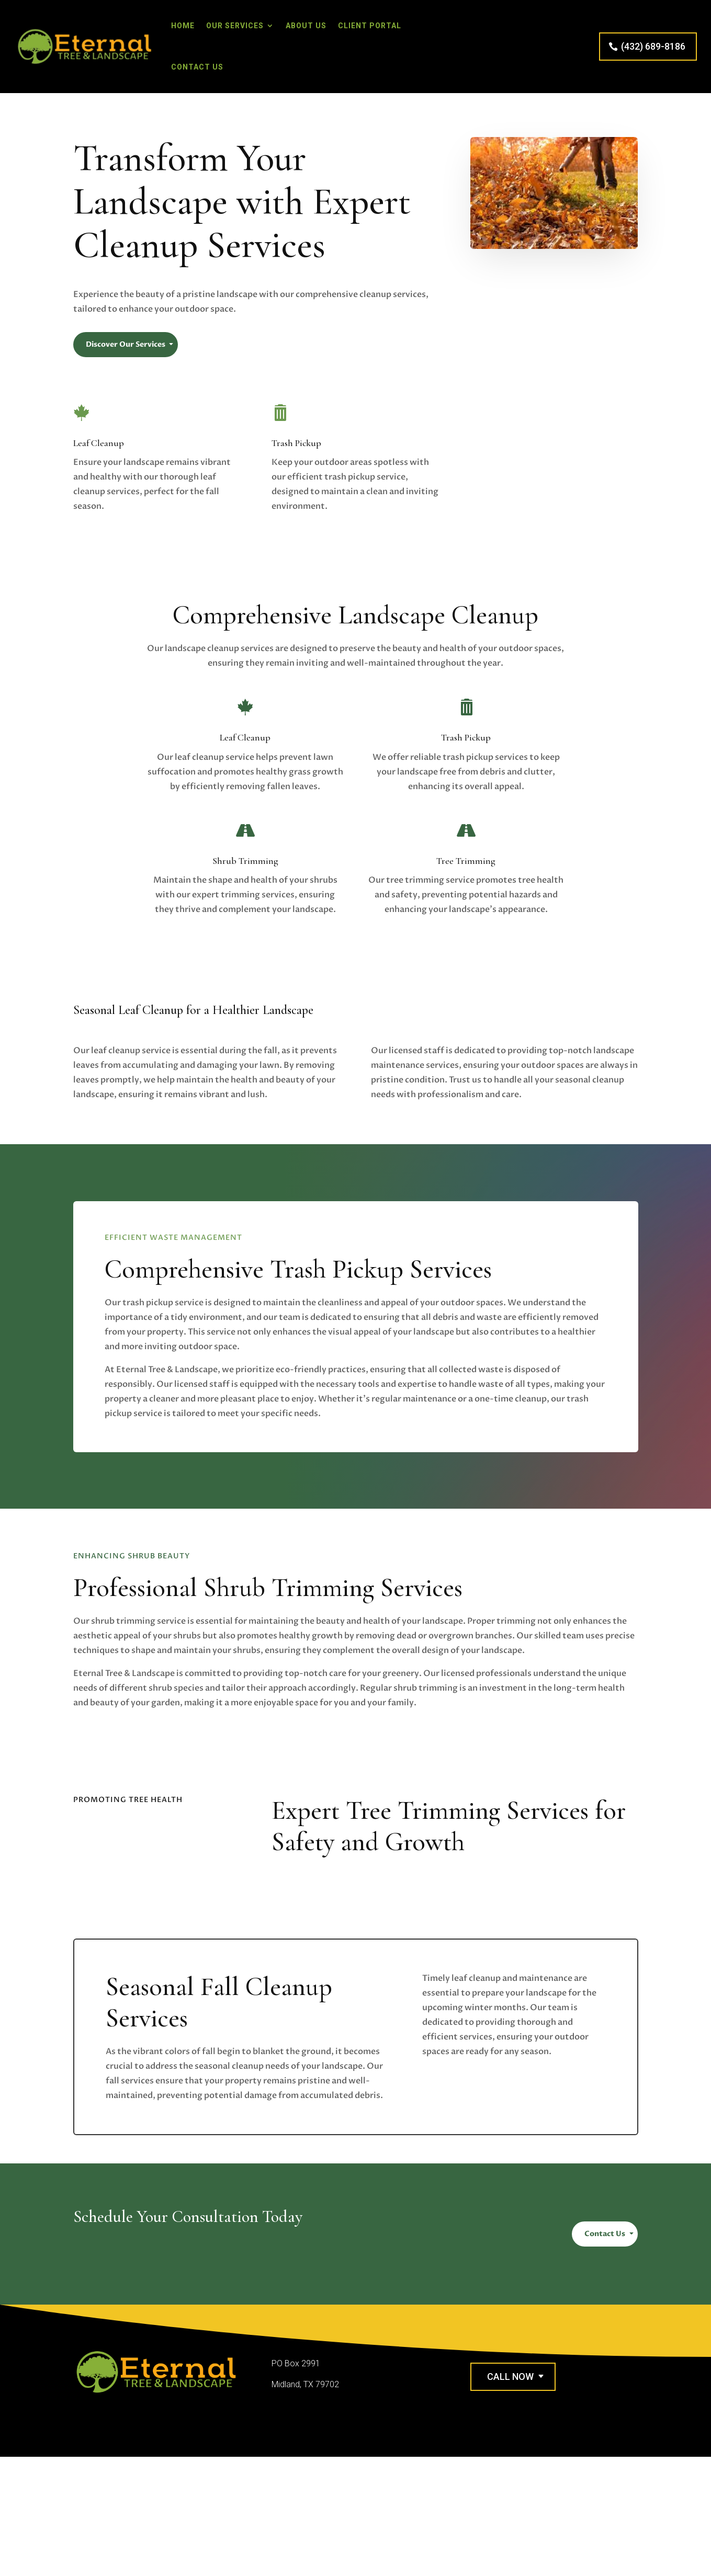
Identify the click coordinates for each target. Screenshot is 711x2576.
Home (183, 25)
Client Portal (369, 25)
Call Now (510, 2376)
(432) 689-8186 (653, 46)
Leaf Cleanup (98, 443)
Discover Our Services (125, 344)
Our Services (235, 25)
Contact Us (197, 67)
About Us (306, 25)
